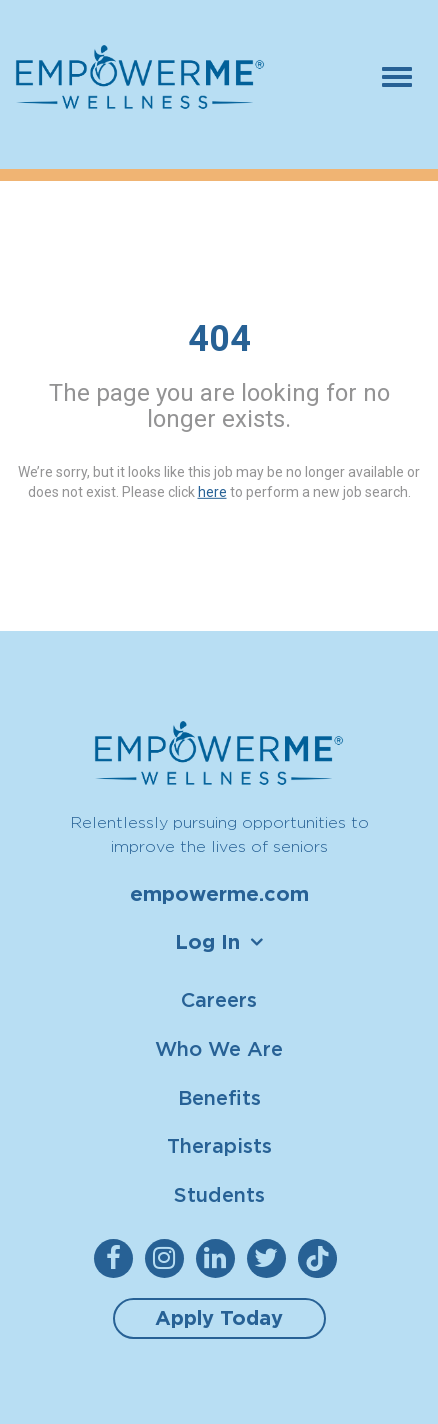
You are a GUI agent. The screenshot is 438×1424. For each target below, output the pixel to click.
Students (219, 1194)
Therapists (219, 1145)
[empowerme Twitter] (270, 1258)
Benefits (219, 1097)
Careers (219, 999)
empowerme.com (219, 894)
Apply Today (219, 1318)
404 (219, 339)
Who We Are (219, 1048)
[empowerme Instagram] (168, 1258)
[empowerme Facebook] (117, 1258)
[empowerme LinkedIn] (219, 1258)
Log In (207, 942)
